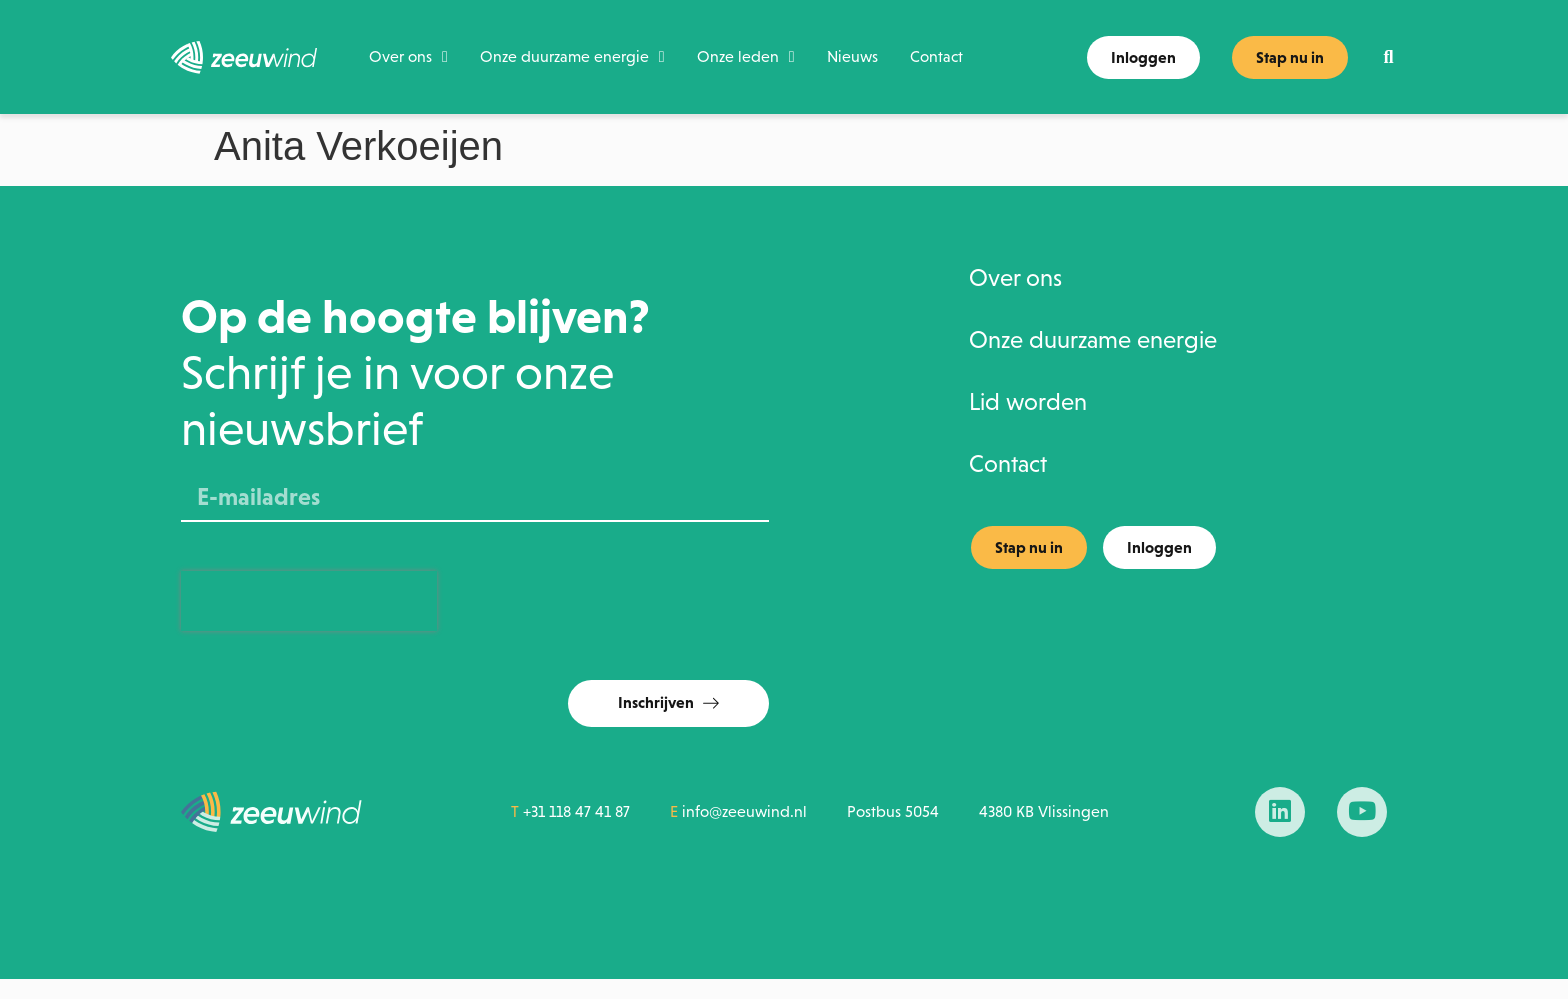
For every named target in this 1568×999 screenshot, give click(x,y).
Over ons (408, 57)
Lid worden (1028, 403)
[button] (1388, 57)
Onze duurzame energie (572, 57)
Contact (936, 56)
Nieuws (852, 56)
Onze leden (746, 57)
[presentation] (309, 601)
